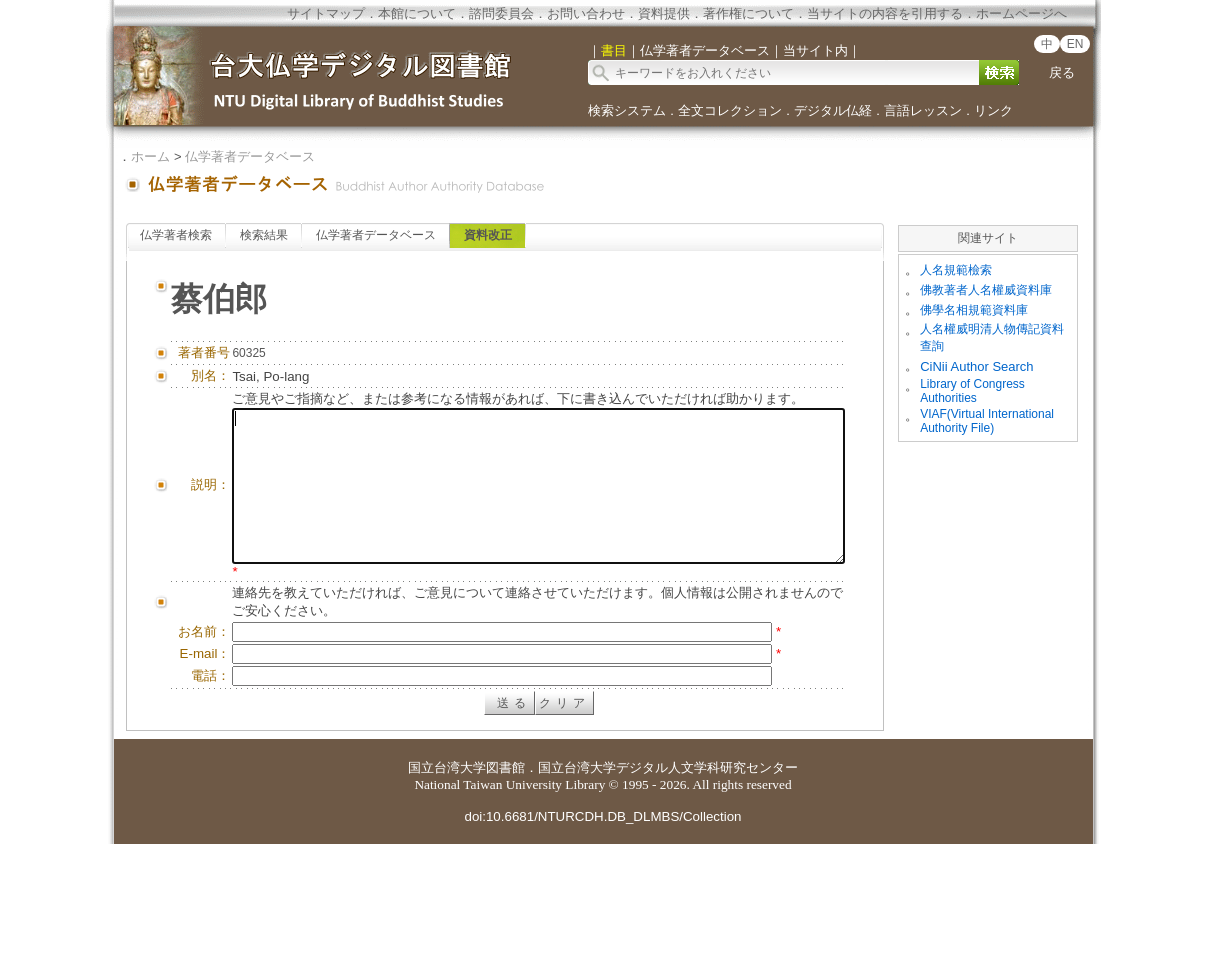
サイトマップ (326, 13)
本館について (417, 13)
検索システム (627, 110)
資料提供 (664, 13)
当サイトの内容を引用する (885, 13)
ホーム (150, 156)
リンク (993, 110)
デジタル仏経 (833, 110)
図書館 (505, 878)
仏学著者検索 (176, 235)
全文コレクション (730, 110)
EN (1075, 44)
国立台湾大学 (447, 878)
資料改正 (488, 235)
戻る (1062, 72)
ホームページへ (1021, 13)
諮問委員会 (501, 13)
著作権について (748, 13)
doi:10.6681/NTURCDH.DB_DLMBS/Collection (602, 927)
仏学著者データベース (250, 156)
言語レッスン (923, 110)
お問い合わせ (586, 13)
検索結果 (264, 235)
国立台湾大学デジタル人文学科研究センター (668, 878)
